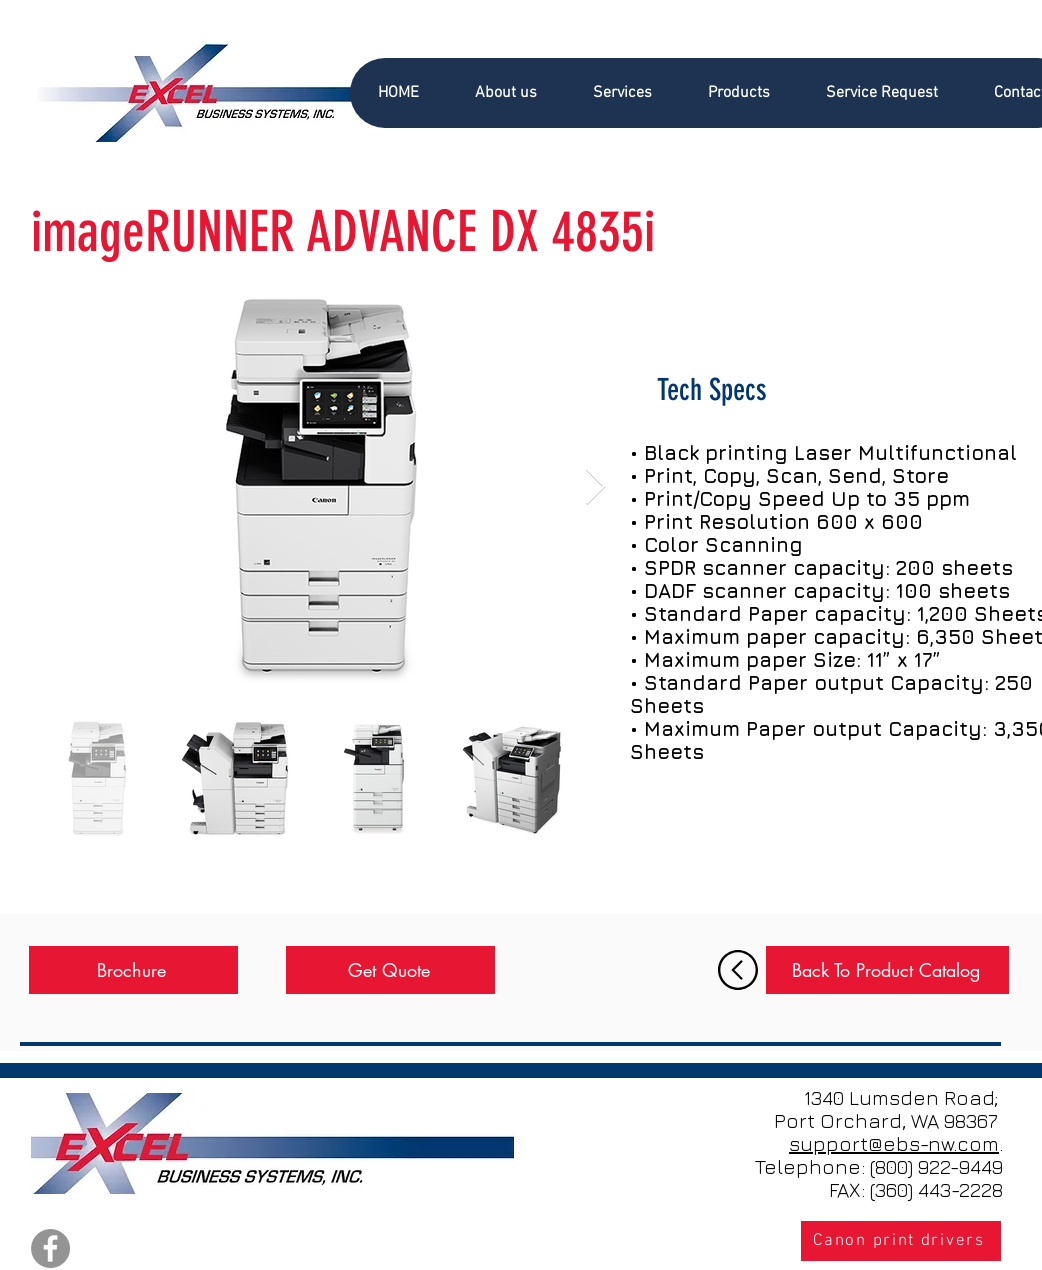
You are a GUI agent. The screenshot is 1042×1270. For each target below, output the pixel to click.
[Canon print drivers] (901, 1241)
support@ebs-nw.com (894, 1143)
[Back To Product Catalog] (887, 970)
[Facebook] (50, 1248)
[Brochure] (133, 970)
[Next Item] (595, 487)
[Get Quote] (390, 970)
